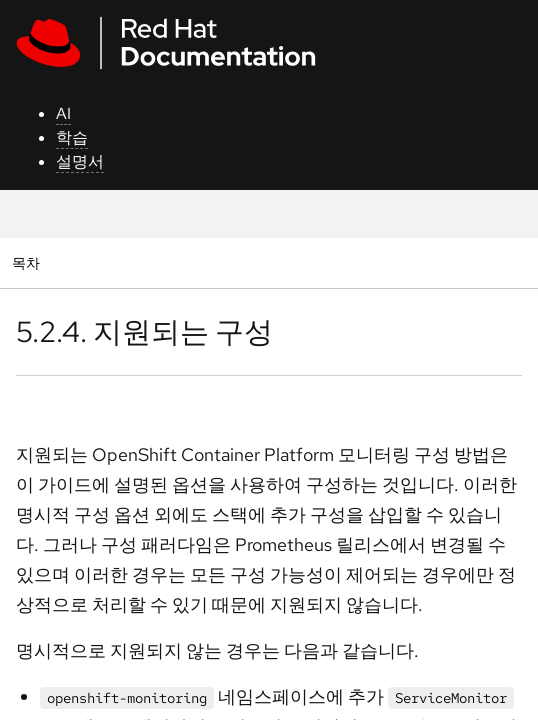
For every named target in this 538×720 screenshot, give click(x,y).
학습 (72, 137)
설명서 (80, 161)
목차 (28, 262)
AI (63, 113)
